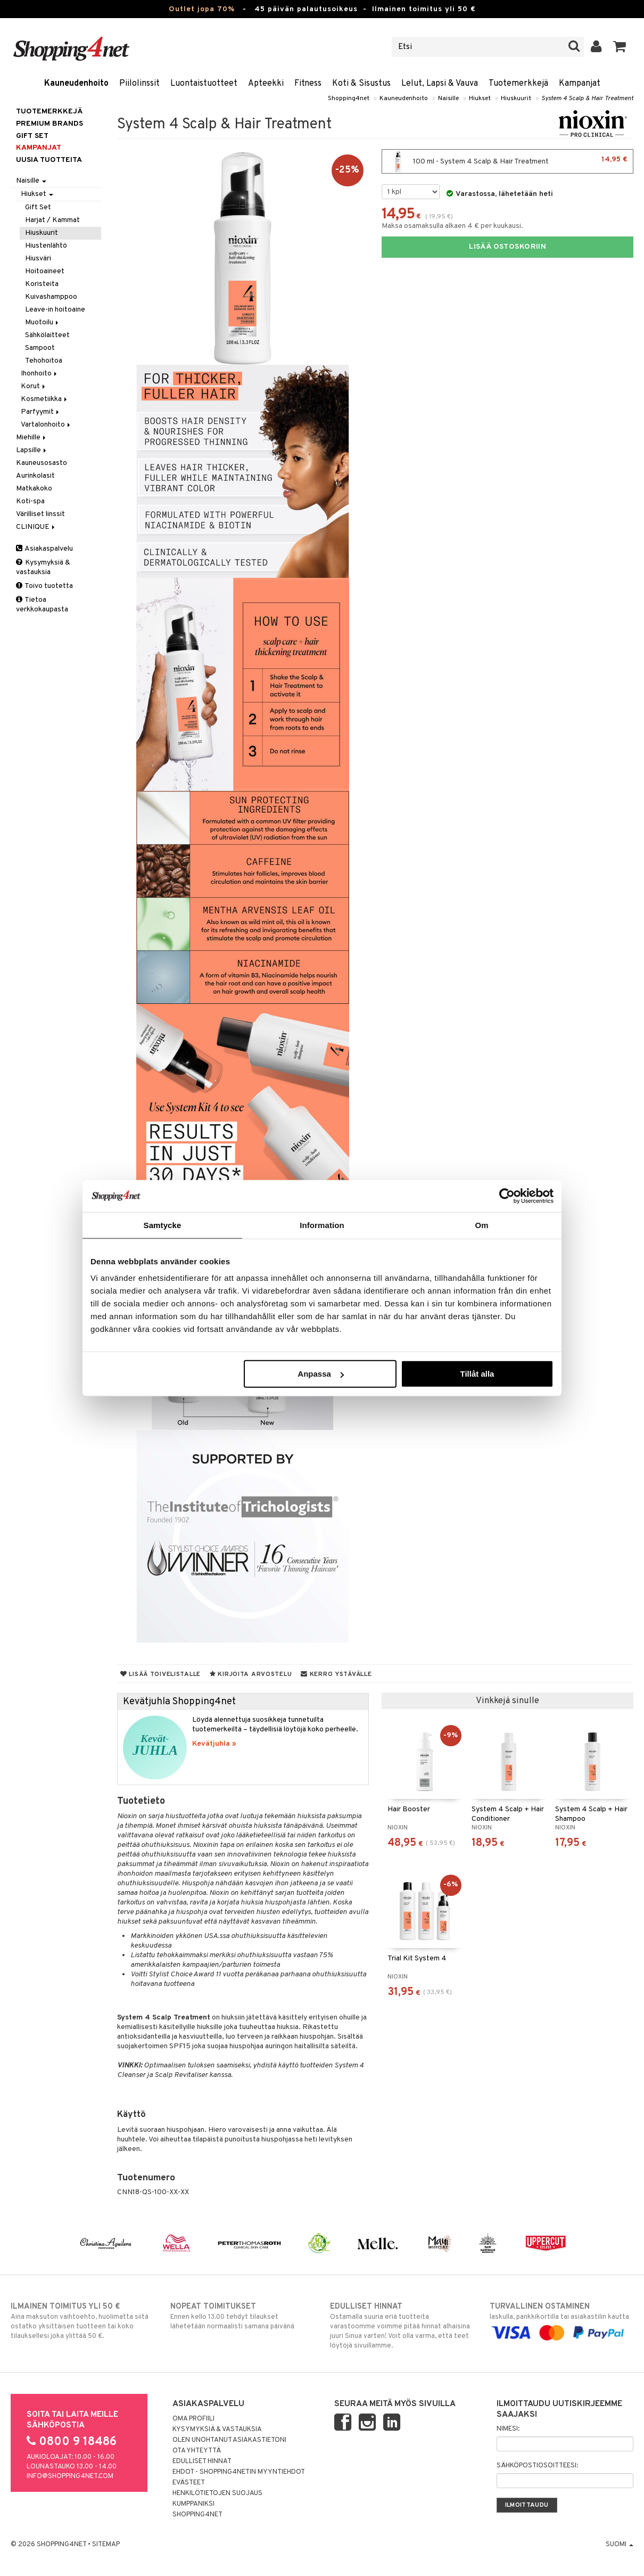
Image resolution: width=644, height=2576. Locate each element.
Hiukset (480, 98)
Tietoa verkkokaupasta (42, 604)
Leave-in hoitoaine (55, 309)
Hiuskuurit (516, 98)
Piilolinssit (139, 83)
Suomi (619, 2544)
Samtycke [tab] (162, 1224)
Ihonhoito (40, 373)
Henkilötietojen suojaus (217, 2493)
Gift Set (38, 207)
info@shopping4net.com (70, 2476)
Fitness (307, 83)
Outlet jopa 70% (202, 9)
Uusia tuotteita (49, 160)
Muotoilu (42, 322)
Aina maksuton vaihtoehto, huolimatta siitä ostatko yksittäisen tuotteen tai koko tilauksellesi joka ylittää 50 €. (82, 2321)
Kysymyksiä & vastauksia (43, 567)
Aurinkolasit (35, 475)
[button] (620, 47)
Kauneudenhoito (76, 83)
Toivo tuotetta (44, 586)
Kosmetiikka (45, 399)
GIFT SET (32, 136)
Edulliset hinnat (202, 2461)
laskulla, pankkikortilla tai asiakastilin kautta (561, 2319)
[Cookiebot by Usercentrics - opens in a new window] (507, 1196)
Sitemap (106, 2544)
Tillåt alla (477, 1373)
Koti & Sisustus (361, 83)
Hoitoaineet (44, 271)
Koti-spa (30, 501)
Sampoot (40, 348)
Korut (34, 386)
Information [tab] (322, 1224)
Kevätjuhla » (214, 1743)
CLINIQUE (36, 526)
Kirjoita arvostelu (251, 1674)
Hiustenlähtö (46, 245)
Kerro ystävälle (336, 1674)
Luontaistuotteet (203, 83)
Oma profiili (193, 2419)
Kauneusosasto (41, 463)
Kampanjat (579, 83)
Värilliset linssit (40, 514)
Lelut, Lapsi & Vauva (439, 83)
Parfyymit (41, 411)
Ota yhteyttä (196, 2451)
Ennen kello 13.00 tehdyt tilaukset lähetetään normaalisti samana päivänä (242, 2316)
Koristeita (42, 284)
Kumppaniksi (193, 2504)
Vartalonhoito (46, 424)
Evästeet (188, 2483)
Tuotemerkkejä (518, 83)
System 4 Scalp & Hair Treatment (587, 98)
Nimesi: (508, 2429)
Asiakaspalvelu (44, 548)
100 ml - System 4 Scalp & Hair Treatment (507, 161)
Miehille (31, 437)
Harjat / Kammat (52, 220)
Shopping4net (348, 98)
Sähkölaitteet (47, 335)
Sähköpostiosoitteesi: (537, 2465)
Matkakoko (34, 488)
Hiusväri (38, 258)
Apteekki (266, 83)
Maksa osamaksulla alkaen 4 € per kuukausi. (452, 226)
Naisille (448, 98)
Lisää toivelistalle (160, 1674)
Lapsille (32, 450)
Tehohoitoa (43, 360)
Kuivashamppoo (51, 296)
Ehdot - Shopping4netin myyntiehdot (238, 2472)
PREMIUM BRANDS (49, 123)
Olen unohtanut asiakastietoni (229, 2440)
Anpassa (321, 1373)
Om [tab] (481, 1224)
